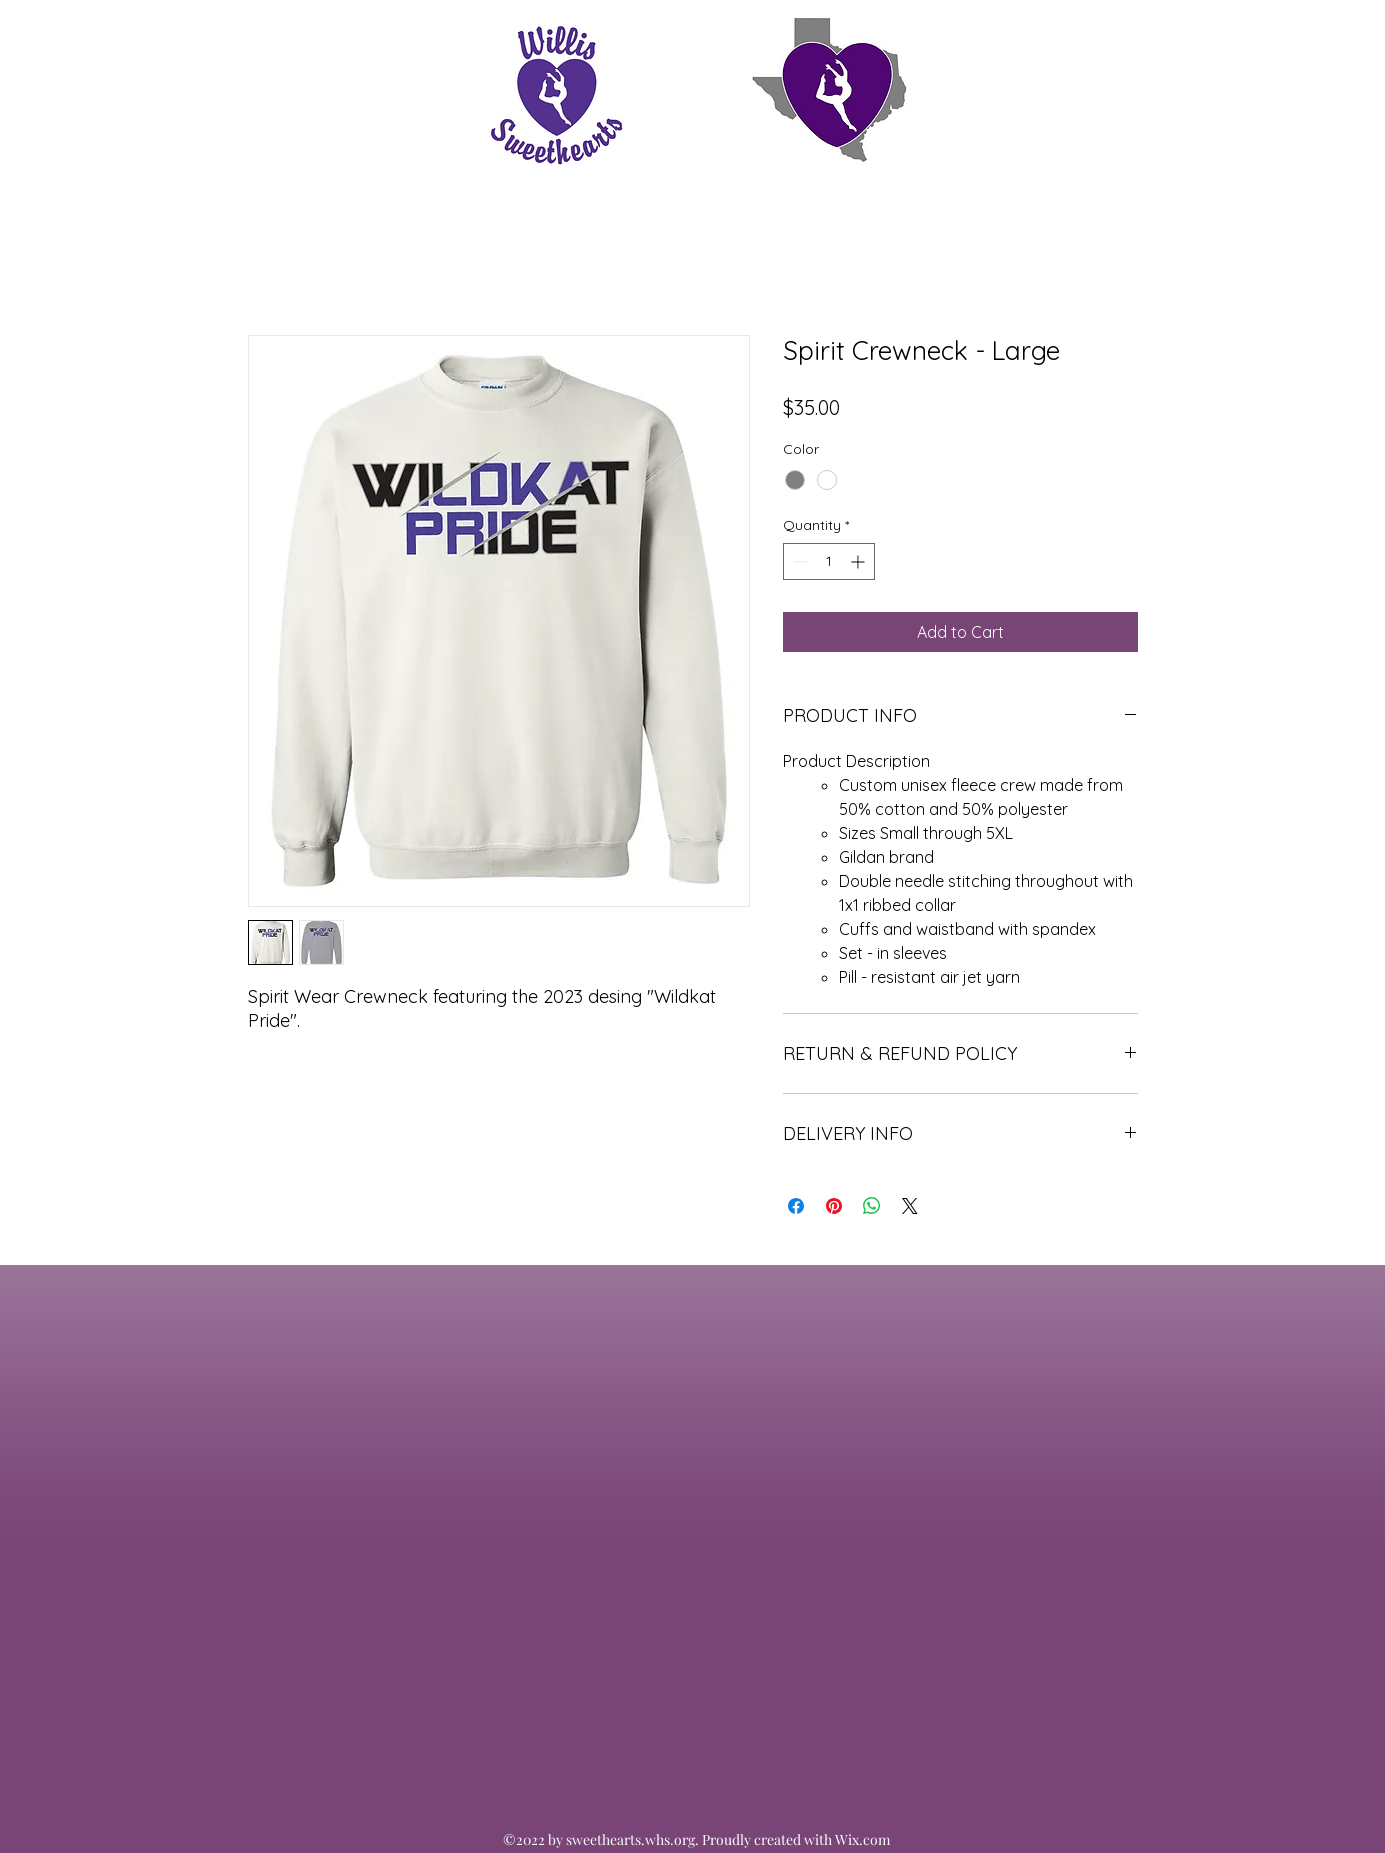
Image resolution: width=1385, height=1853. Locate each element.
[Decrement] (798, 561)
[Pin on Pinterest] (834, 1206)
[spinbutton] (829, 561)
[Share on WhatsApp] (872, 1206)
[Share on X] (910, 1206)
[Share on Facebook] (796, 1206)
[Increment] (859, 561)
